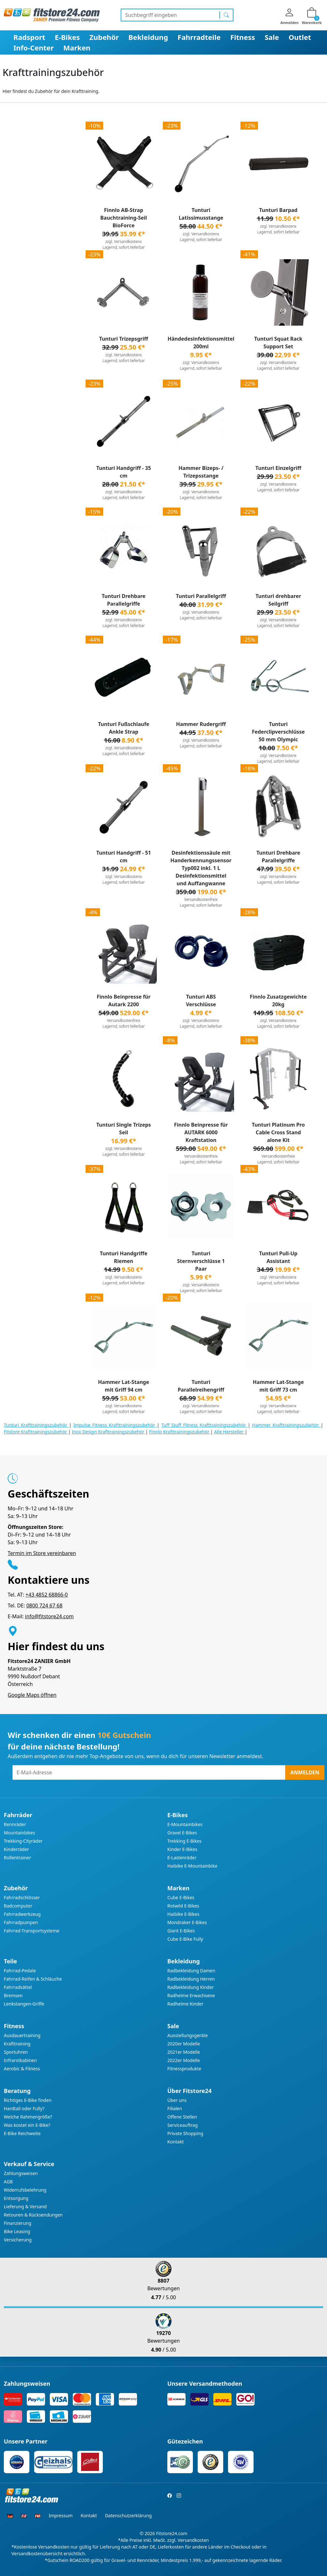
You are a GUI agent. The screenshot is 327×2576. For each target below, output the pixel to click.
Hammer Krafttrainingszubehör (286, 1425)
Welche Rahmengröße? (28, 2117)
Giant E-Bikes (181, 1931)
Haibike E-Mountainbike (192, 1866)
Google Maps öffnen (32, 1694)
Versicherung (18, 2240)
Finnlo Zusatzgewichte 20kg (278, 1000)
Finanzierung (17, 2223)
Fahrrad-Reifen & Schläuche (33, 1979)
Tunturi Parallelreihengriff (201, 1386)
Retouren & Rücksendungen (33, 2215)
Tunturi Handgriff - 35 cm (123, 472)
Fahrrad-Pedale (20, 1971)
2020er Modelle (183, 2044)
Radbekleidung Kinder (190, 1987)
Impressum (60, 2515)
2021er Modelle (183, 2052)
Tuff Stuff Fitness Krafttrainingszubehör (204, 1425)
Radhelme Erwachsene (191, 1995)
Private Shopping (185, 2133)
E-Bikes (67, 37)
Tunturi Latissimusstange (201, 214)
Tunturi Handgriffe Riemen (124, 1257)
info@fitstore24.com (49, 1616)
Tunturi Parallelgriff (201, 596)
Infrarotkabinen (20, 2060)
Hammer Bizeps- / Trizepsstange (201, 472)
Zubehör (104, 37)
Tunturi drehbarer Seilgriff (278, 600)
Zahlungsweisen (21, 2173)
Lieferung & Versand (25, 2206)
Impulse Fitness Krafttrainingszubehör (115, 1425)
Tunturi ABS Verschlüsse (201, 1000)
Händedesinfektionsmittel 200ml (200, 342)
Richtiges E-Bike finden (27, 2100)
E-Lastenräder (181, 1858)
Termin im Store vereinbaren (42, 1553)
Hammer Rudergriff (201, 724)
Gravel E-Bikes (182, 1833)
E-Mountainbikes (184, 1824)
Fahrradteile (199, 37)
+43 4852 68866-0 (47, 1594)
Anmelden (304, 1772)
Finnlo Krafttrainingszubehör (179, 1432)
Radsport (29, 37)
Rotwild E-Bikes (183, 1906)
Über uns (176, 2100)
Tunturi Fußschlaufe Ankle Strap (123, 728)
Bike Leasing (17, 2231)
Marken (76, 47)
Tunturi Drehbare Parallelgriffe (123, 600)
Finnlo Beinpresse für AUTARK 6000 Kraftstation (201, 1132)
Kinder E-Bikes (182, 1849)
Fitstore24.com (171, 2533)
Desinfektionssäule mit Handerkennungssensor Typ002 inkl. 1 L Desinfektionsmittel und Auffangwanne (200, 868)
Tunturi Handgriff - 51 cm (123, 856)
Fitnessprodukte (184, 2069)
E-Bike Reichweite (22, 2133)
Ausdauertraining (22, 2035)
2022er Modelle (183, 2060)
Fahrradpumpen (21, 1922)
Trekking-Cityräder (23, 1841)
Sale (272, 37)
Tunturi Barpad (278, 210)
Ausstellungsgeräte (187, 2035)
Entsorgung (16, 2198)
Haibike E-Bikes (183, 1914)
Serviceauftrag (182, 2125)
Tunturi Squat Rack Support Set (278, 342)
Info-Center (33, 47)
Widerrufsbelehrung (25, 2190)
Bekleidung (148, 37)
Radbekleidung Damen (191, 1971)
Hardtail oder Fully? (24, 2108)
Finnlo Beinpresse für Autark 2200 (124, 1000)
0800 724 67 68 (44, 1605)
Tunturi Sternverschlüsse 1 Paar (201, 1261)
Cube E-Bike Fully (185, 1939)
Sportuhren (16, 2052)
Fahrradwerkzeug (22, 1914)
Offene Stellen (182, 2117)
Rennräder (15, 1824)
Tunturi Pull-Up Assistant (278, 1257)
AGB (8, 2182)
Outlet (300, 37)
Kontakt (175, 2142)
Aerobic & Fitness (22, 2069)
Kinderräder (16, 1849)
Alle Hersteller (229, 1432)
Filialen (174, 2108)
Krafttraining (17, 2044)
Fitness (242, 37)
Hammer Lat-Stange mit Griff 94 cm (123, 1386)
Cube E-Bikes (180, 1897)
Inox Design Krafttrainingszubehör (108, 1432)
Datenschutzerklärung (128, 2515)
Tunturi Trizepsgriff (123, 338)
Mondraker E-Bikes (187, 1922)
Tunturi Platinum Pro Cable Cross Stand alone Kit (278, 1132)
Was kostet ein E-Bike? (27, 2125)
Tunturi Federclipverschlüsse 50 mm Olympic (278, 732)
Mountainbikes (19, 1833)
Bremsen (13, 1995)
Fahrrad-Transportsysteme (31, 1931)
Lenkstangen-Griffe (24, 2004)
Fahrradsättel (18, 1987)
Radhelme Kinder (185, 2004)
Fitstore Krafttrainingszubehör (36, 1432)
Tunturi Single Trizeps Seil (123, 1128)
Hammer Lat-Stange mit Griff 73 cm (278, 1386)
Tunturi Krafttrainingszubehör (36, 1425)
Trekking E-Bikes (184, 1841)
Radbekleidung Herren (191, 1979)
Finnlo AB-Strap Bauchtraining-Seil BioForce (123, 218)
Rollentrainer (17, 1858)
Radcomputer (18, 1906)
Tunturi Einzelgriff (278, 468)
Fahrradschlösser (22, 1897)
